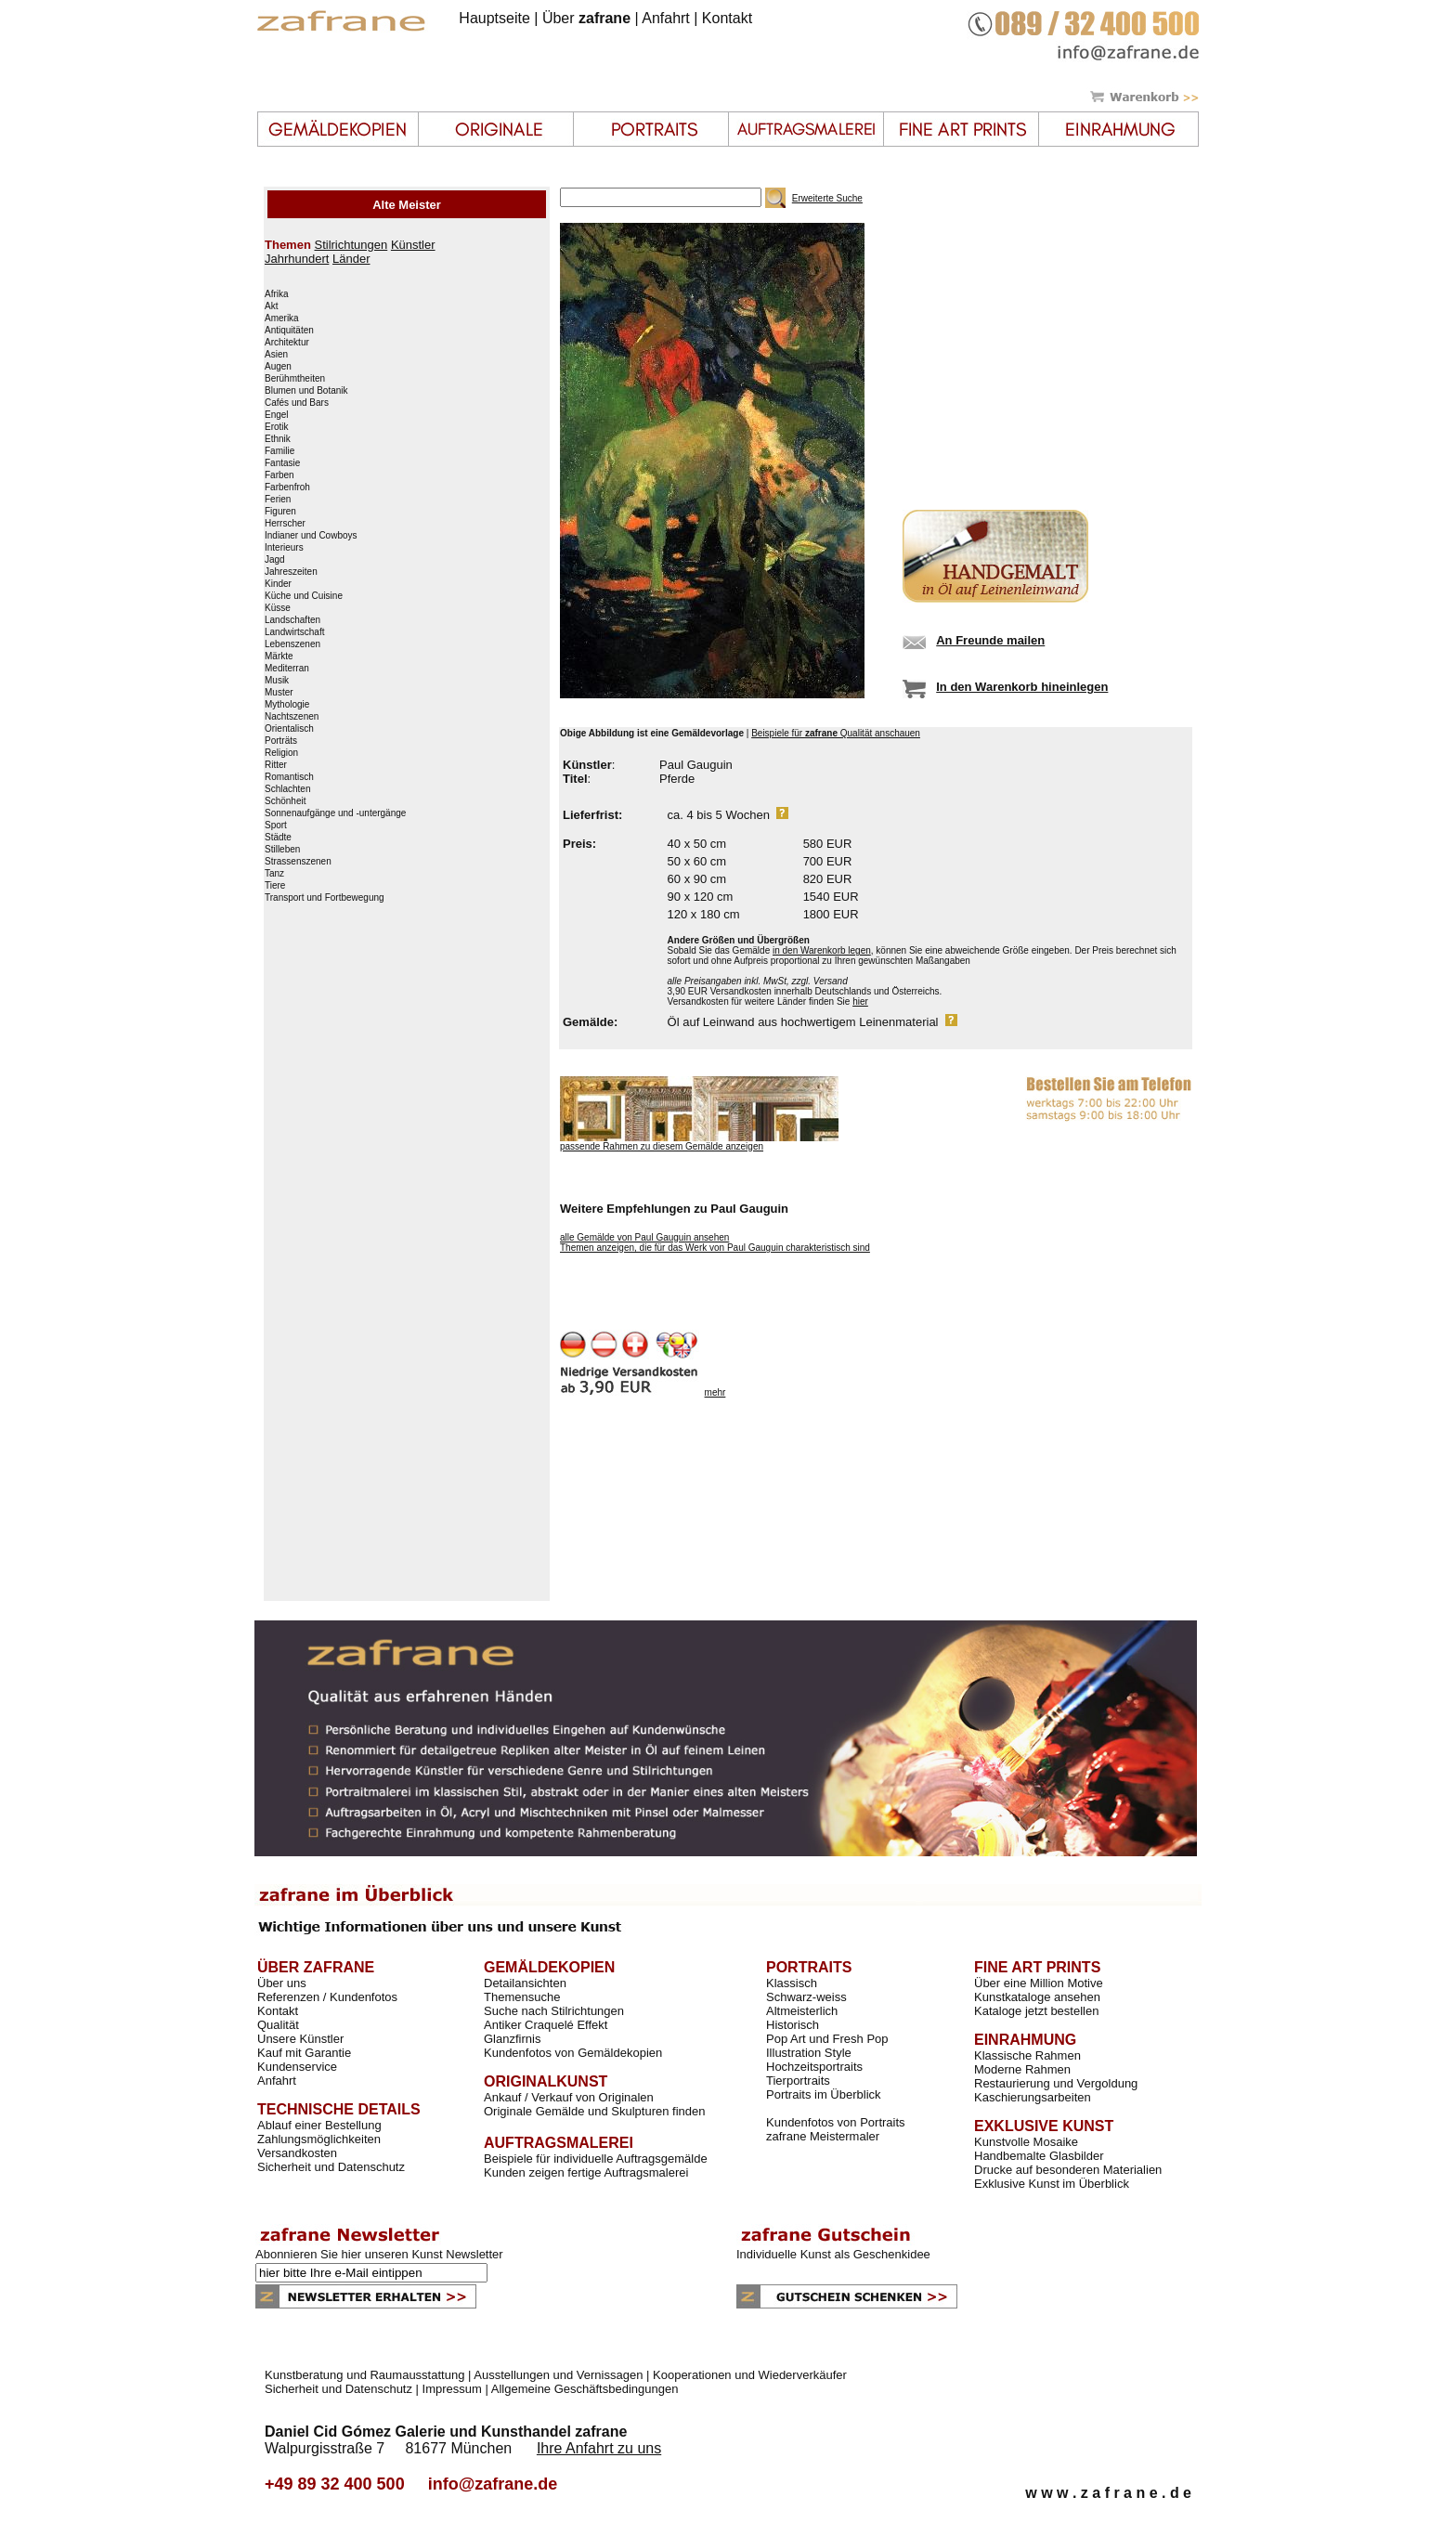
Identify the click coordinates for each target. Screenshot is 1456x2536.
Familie (279, 451)
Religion (281, 753)
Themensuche (522, 1997)
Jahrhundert (297, 259)
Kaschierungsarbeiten (1032, 2097)
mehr (715, 1392)
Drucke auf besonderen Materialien (1068, 2170)
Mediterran (287, 669)
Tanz (274, 874)
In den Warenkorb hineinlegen (1022, 687)
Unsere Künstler (300, 2039)
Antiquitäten (289, 331)
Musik (277, 681)
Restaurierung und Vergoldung (1056, 2083)
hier (860, 1001)
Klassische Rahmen (1027, 2055)
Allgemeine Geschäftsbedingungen (585, 2389)
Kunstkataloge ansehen (1037, 1997)
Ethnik (278, 439)
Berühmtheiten (295, 379)
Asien (276, 355)
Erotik (277, 427)
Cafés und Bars (297, 403)
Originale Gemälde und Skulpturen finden (594, 2111)
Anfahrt (666, 18)
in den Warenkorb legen (822, 950)
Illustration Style (809, 2053)
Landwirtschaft (294, 632)
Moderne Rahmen (1022, 2069)
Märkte (279, 656)
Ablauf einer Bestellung (319, 2125)
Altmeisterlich (802, 2011)
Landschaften (292, 620)
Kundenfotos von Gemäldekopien (573, 2053)
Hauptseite (494, 18)
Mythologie (287, 705)
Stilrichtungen (350, 245)
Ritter (276, 765)
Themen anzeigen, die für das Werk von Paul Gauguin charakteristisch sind (715, 1247)
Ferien (278, 500)
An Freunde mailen (990, 640)
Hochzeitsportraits (814, 2067)
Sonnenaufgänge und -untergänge (335, 813)
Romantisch (289, 777)
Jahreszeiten (291, 572)
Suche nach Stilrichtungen (554, 2011)
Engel (277, 415)
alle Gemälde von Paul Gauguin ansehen (644, 1237)
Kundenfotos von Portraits (835, 2122)
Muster (279, 693)
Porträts (281, 741)
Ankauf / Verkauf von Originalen (569, 2097)
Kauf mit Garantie (304, 2053)
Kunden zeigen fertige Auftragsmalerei (586, 2172)
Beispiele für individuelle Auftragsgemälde (596, 2158)
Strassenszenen (298, 862)
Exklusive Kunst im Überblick (1051, 2184)
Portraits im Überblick (823, 2094)
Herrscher (285, 524)
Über (586, 18)
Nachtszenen (291, 717)
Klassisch (791, 1983)
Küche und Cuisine (304, 596)
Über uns (281, 1983)
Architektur (287, 343)
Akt (271, 306)
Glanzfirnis (512, 2039)
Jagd (275, 560)
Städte (278, 838)
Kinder (278, 584)
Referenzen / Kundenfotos (327, 1997)
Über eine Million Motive (1038, 1983)
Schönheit (285, 801)
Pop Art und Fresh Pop (827, 2039)
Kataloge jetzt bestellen (1036, 2011)
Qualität (278, 2025)
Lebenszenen (292, 644)
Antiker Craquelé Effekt (545, 2025)
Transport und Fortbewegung (324, 898)
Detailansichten (525, 1983)
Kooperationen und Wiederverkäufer (750, 2375)
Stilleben (282, 850)
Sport (276, 825)
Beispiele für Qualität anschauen (835, 733)
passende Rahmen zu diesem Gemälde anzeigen (661, 1146)
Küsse (278, 608)
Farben (279, 475)
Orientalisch (289, 729)
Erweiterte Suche (827, 198)
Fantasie (282, 463)
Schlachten (287, 789)
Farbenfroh (287, 487)
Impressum (452, 2389)
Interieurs (284, 548)
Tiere (275, 886)
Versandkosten (297, 2153)
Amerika (282, 318)
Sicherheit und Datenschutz (331, 2167)
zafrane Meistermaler (822, 2136)
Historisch (792, 2025)
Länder (351, 259)
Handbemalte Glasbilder (1038, 2156)
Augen (278, 367)
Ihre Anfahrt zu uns (599, 2448)
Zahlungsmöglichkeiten (319, 2139)
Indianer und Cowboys (311, 536)
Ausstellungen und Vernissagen (558, 2375)
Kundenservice (297, 2067)
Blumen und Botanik (306, 391)
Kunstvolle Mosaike (1026, 2142)
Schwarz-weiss (806, 1997)
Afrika (277, 294)
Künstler (413, 245)
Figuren (280, 512)
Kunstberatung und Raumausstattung (364, 2375)
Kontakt (727, 18)
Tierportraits (798, 2080)
